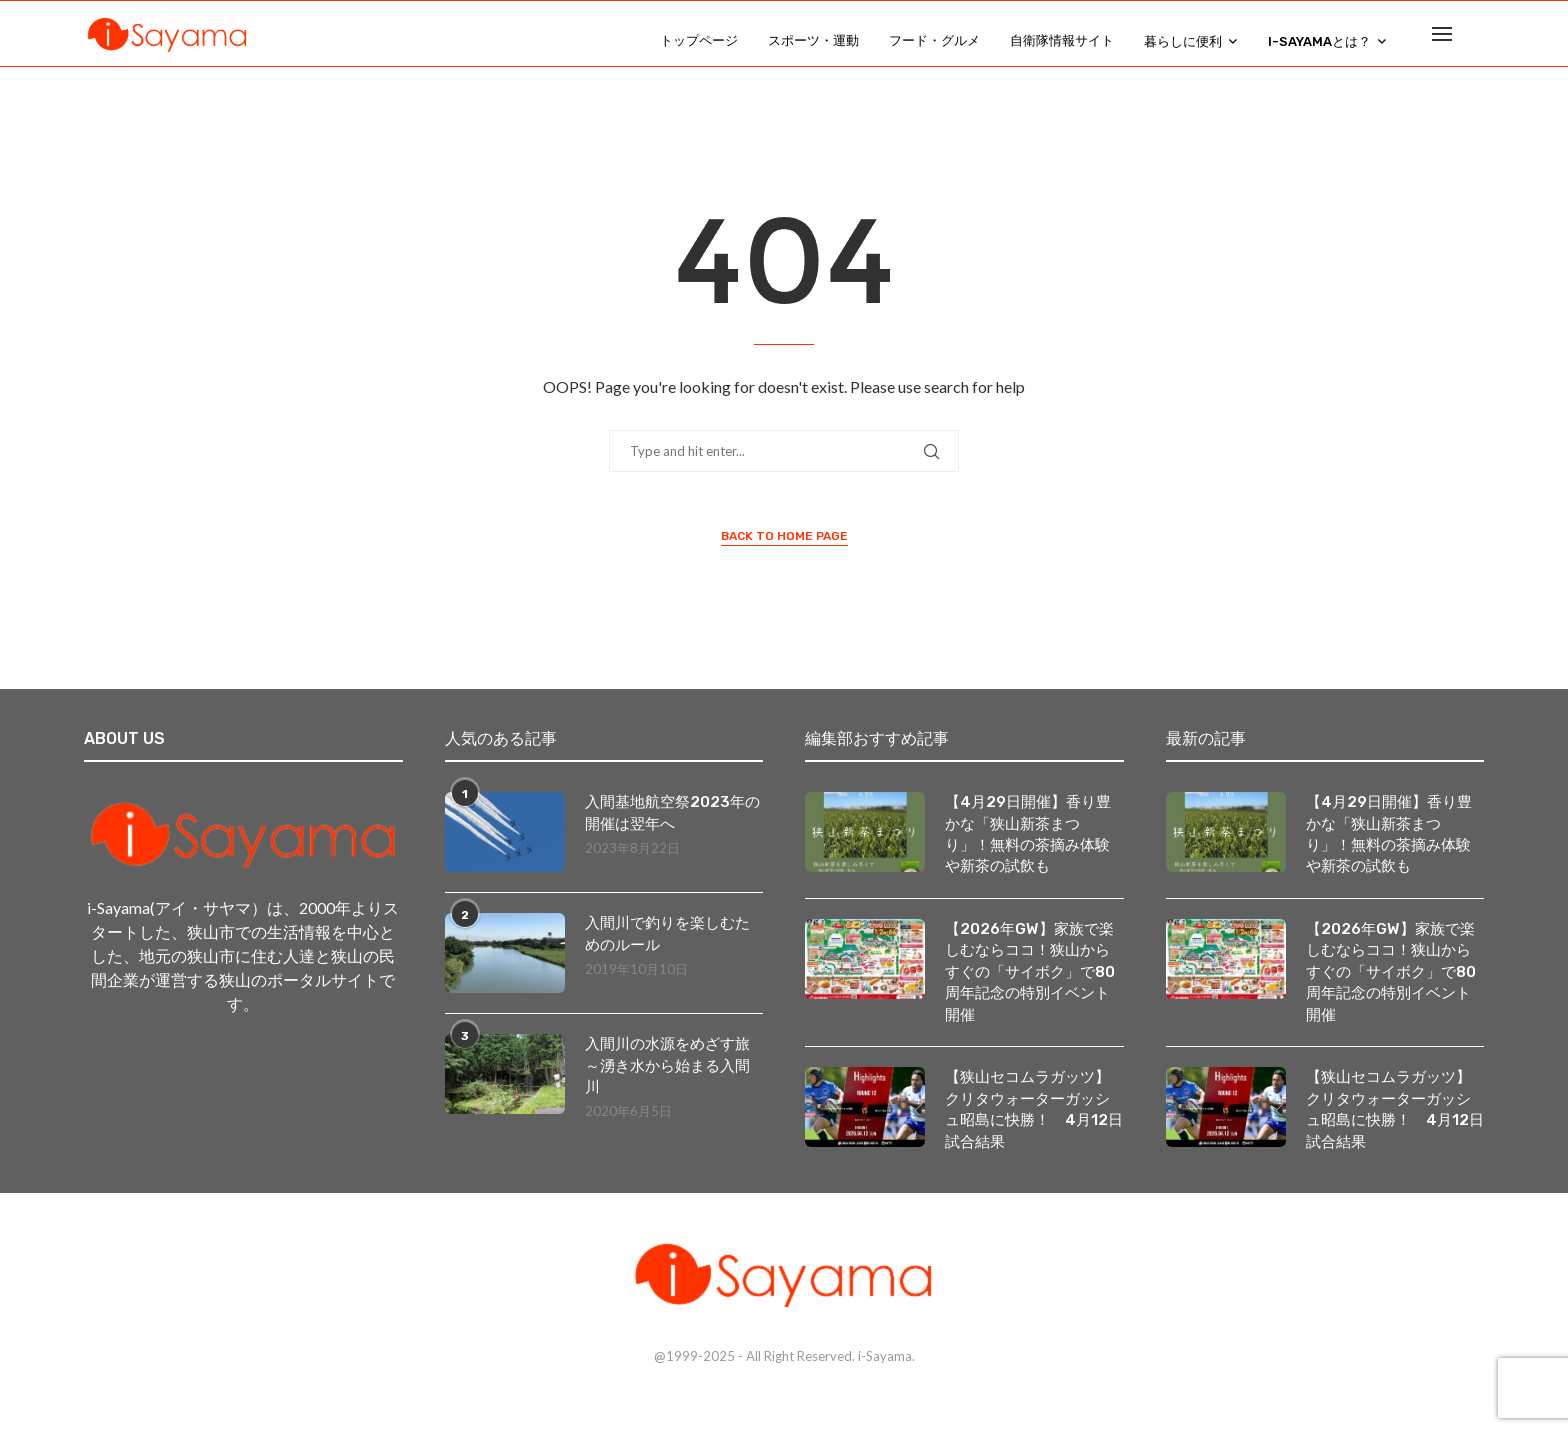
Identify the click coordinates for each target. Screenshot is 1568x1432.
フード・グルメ (934, 40)
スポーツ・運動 (813, 40)
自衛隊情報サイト (1062, 40)
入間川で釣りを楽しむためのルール (673, 949)
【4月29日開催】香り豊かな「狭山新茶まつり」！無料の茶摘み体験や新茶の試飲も (1033, 851)
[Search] (1474, 41)
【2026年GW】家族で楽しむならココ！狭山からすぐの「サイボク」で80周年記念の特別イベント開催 (1033, 992)
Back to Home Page (784, 551)
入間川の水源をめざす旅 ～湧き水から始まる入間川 (674, 1082)
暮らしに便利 (1183, 41)
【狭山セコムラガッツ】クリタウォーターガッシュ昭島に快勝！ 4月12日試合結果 (1033, 1134)
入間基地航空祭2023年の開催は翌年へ (669, 828)
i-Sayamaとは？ (1319, 41)
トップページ (699, 40)
